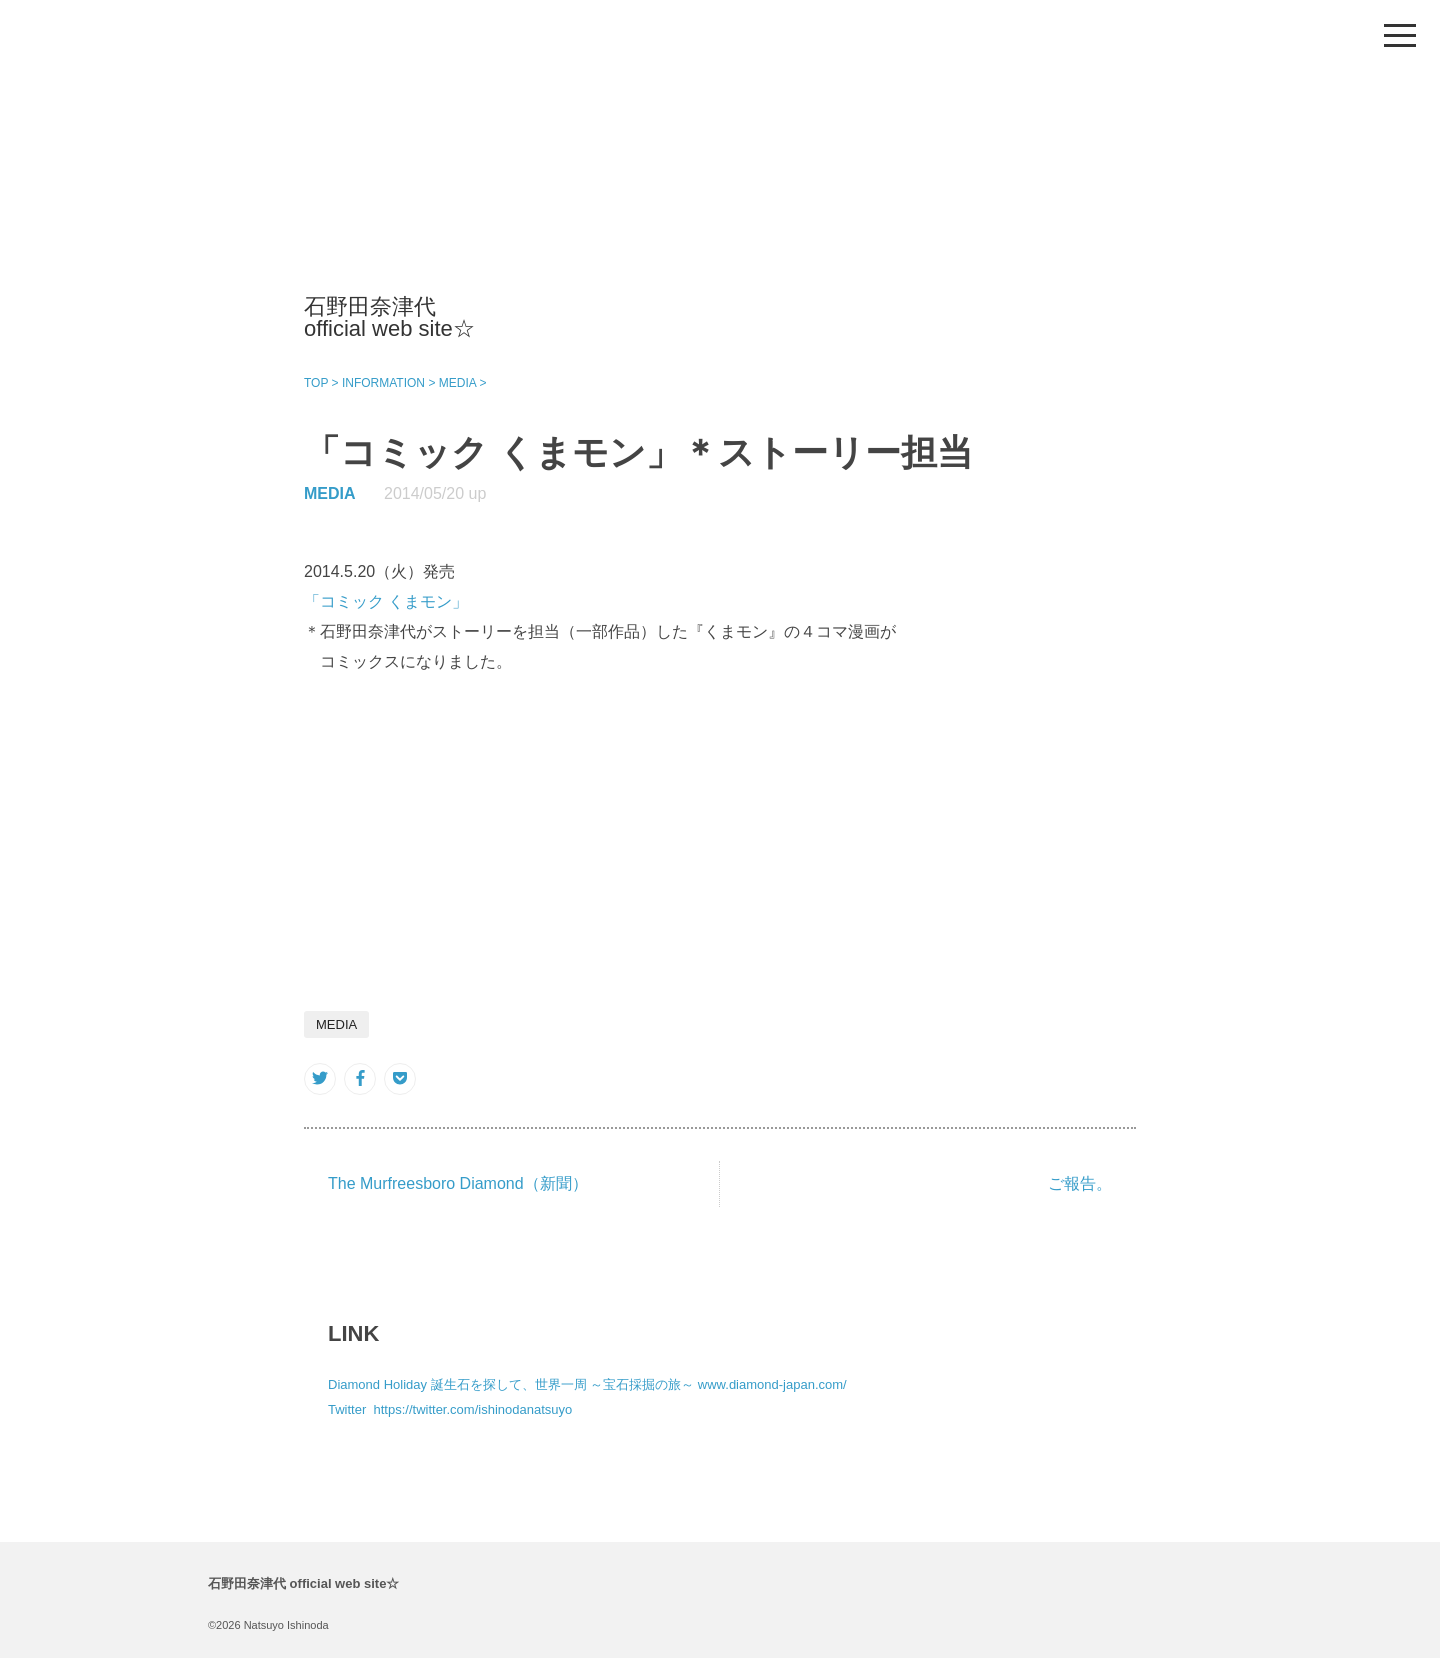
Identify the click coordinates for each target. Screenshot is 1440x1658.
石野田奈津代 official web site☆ (389, 317)
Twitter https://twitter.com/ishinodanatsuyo (450, 1409)
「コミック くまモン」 (386, 601)
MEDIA (330, 493)
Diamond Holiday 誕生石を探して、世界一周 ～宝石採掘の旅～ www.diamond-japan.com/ (587, 1384)
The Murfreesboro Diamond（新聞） (458, 1183)
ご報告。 (1080, 1183)
